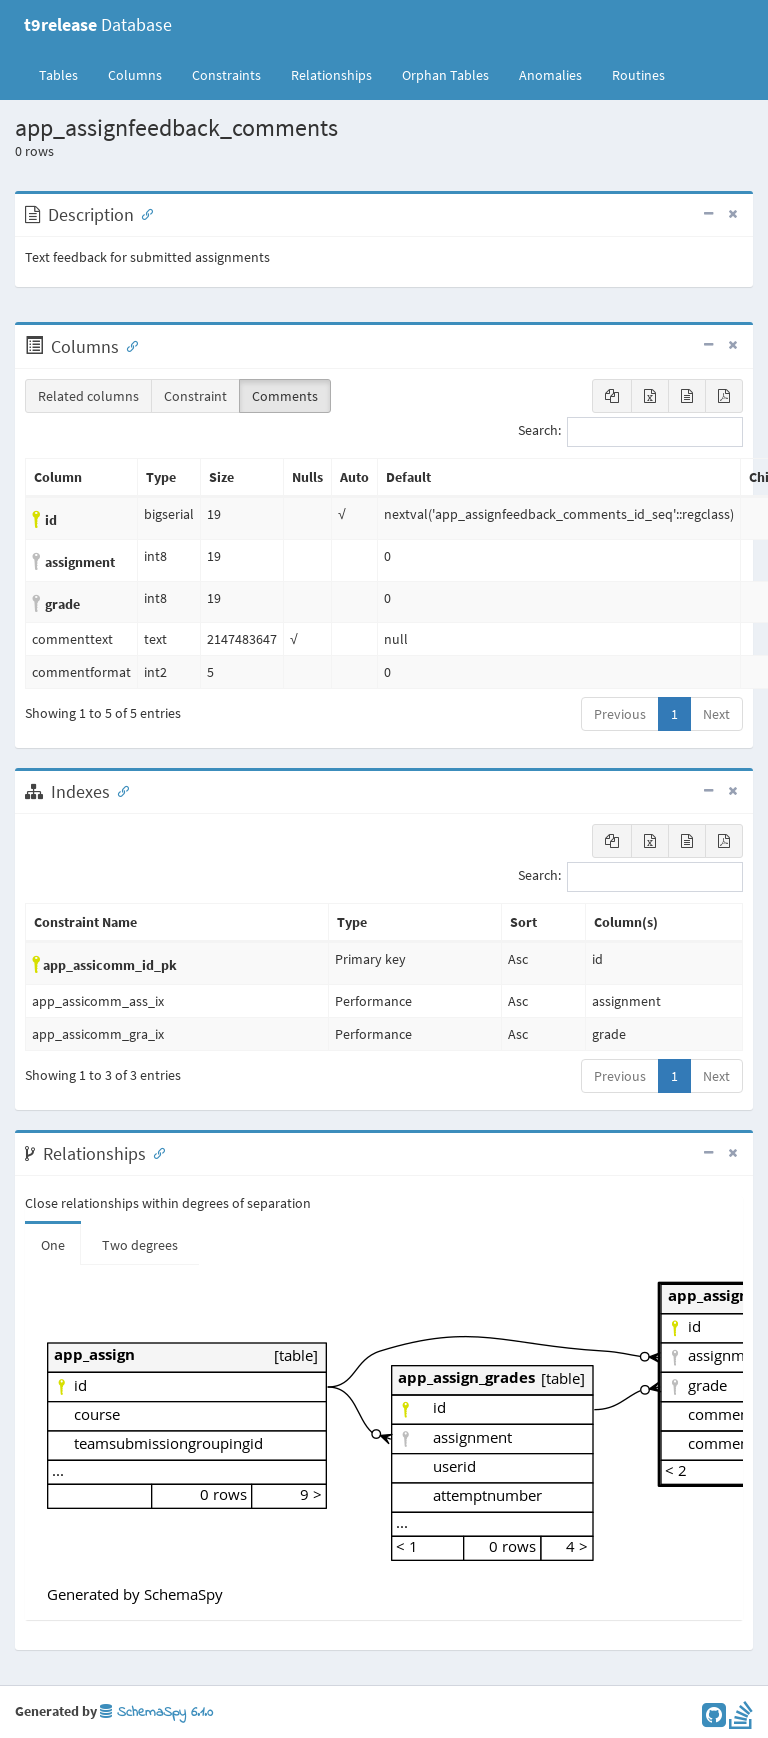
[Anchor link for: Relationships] (155, 1152)
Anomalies (550, 75)
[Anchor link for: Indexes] (119, 790)
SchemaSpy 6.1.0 (156, 1712)
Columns (135, 75)
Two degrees (140, 1245)
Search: (630, 432)
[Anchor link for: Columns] (128, 345)
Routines (638, 75)
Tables (66, 74)
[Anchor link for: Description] (143, 213)
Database (98, 24)
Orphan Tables (445, 75)
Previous (620, 714)
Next (716, 714)
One (53, 1245)
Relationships (331, 75)
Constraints (226, 75)
